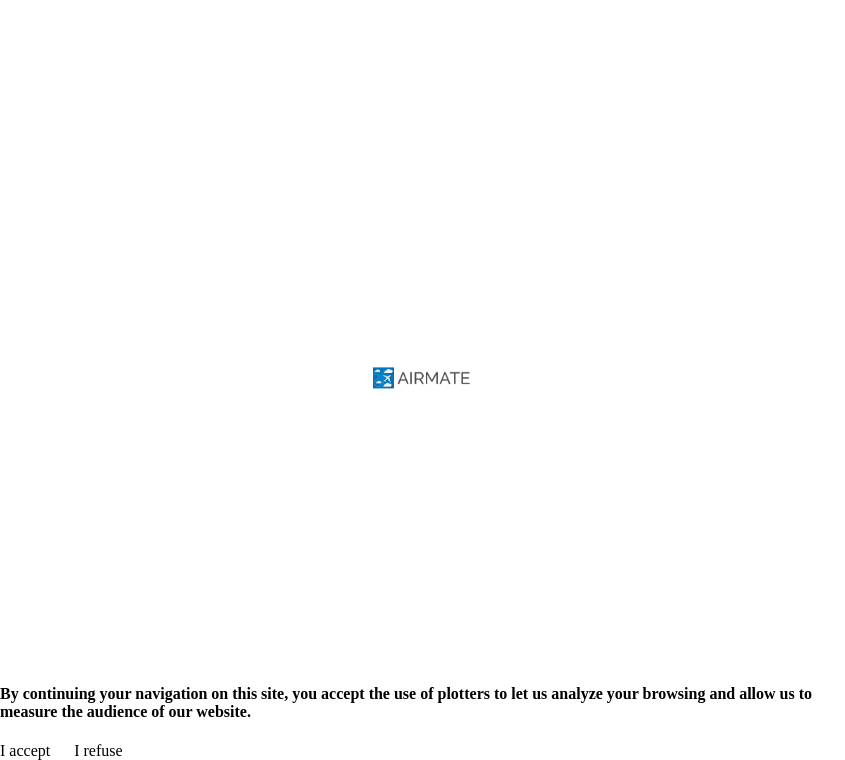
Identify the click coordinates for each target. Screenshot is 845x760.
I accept (25, 750)
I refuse (98, 750)
